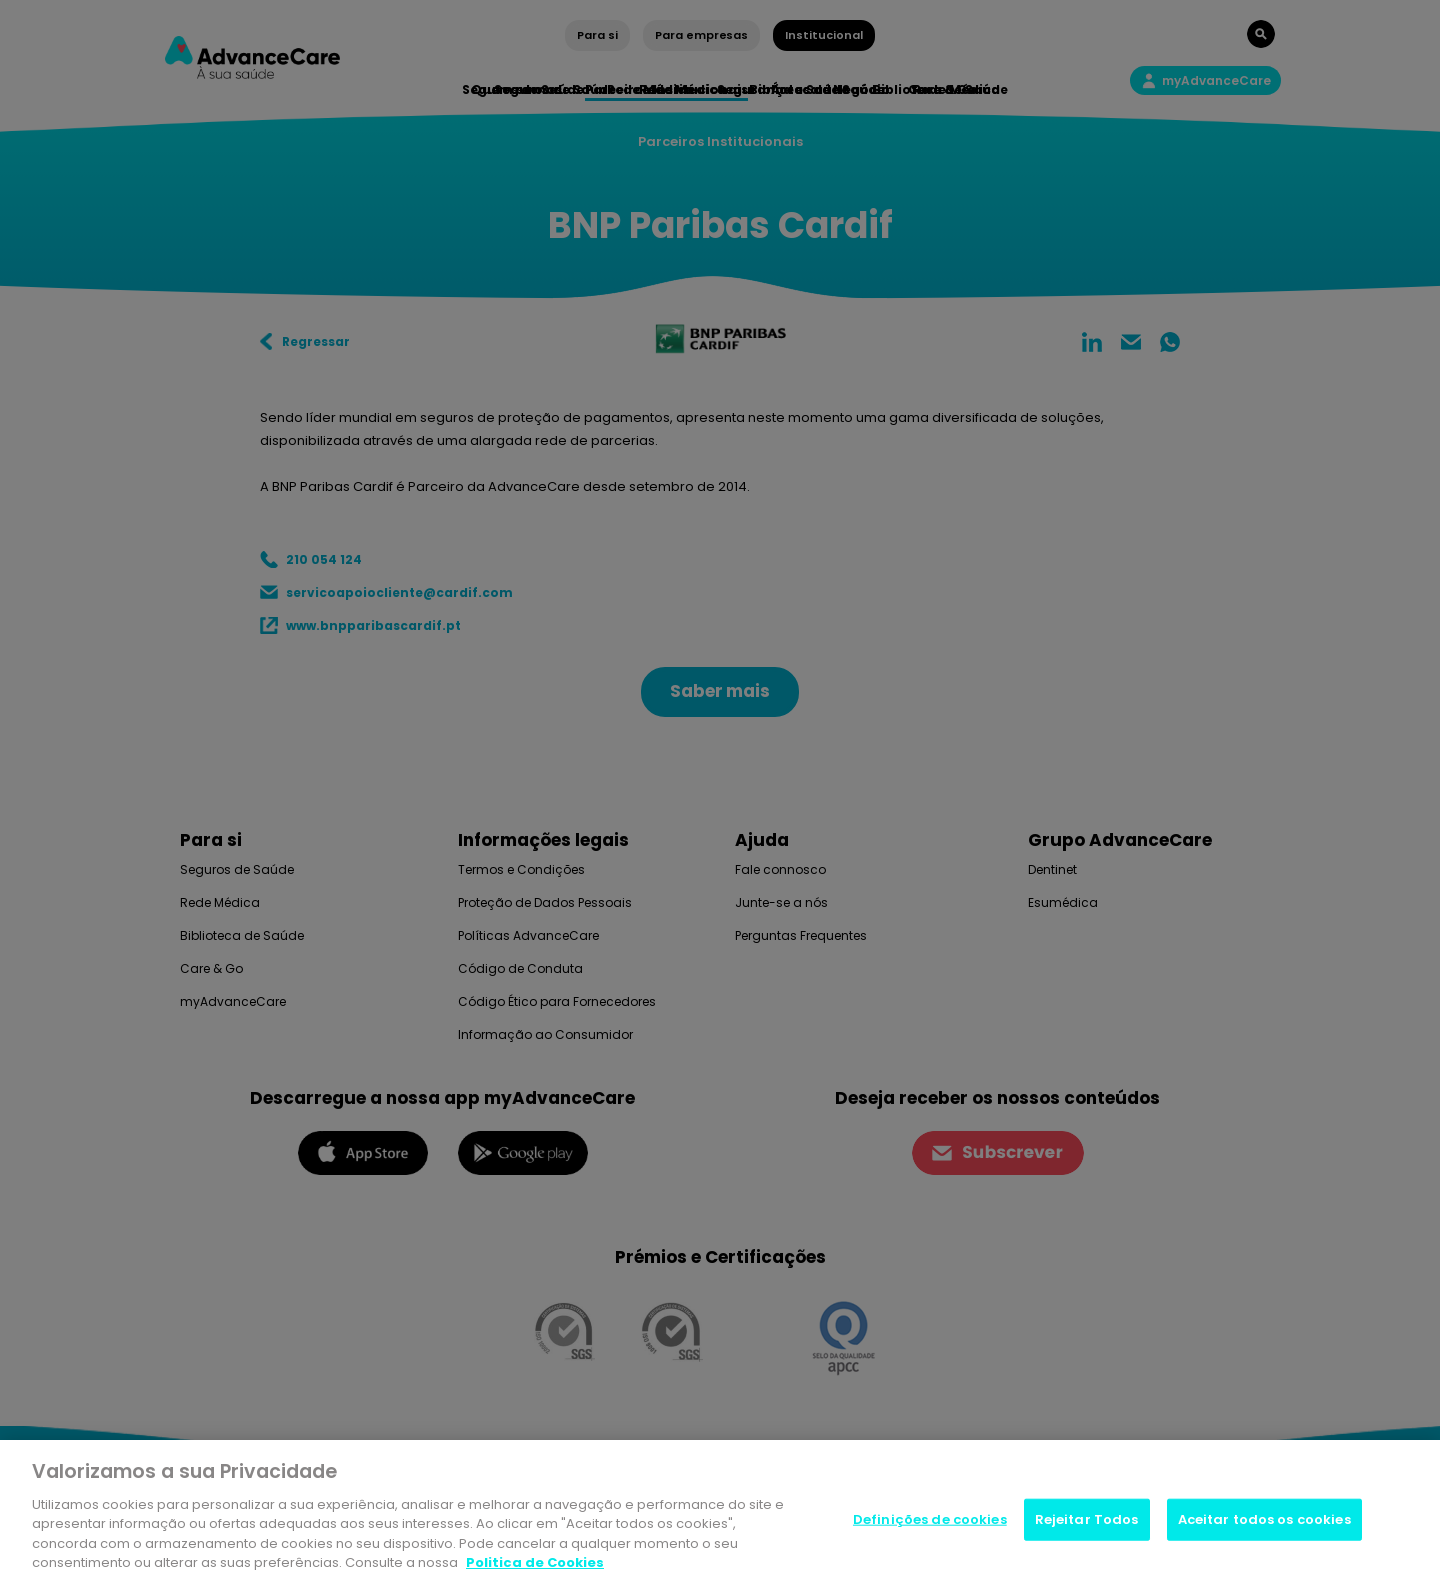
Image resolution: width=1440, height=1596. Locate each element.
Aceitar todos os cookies (1264, 1519)
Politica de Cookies (535, 1562)
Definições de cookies (930, 1519)
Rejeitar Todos (1087, 1519)
